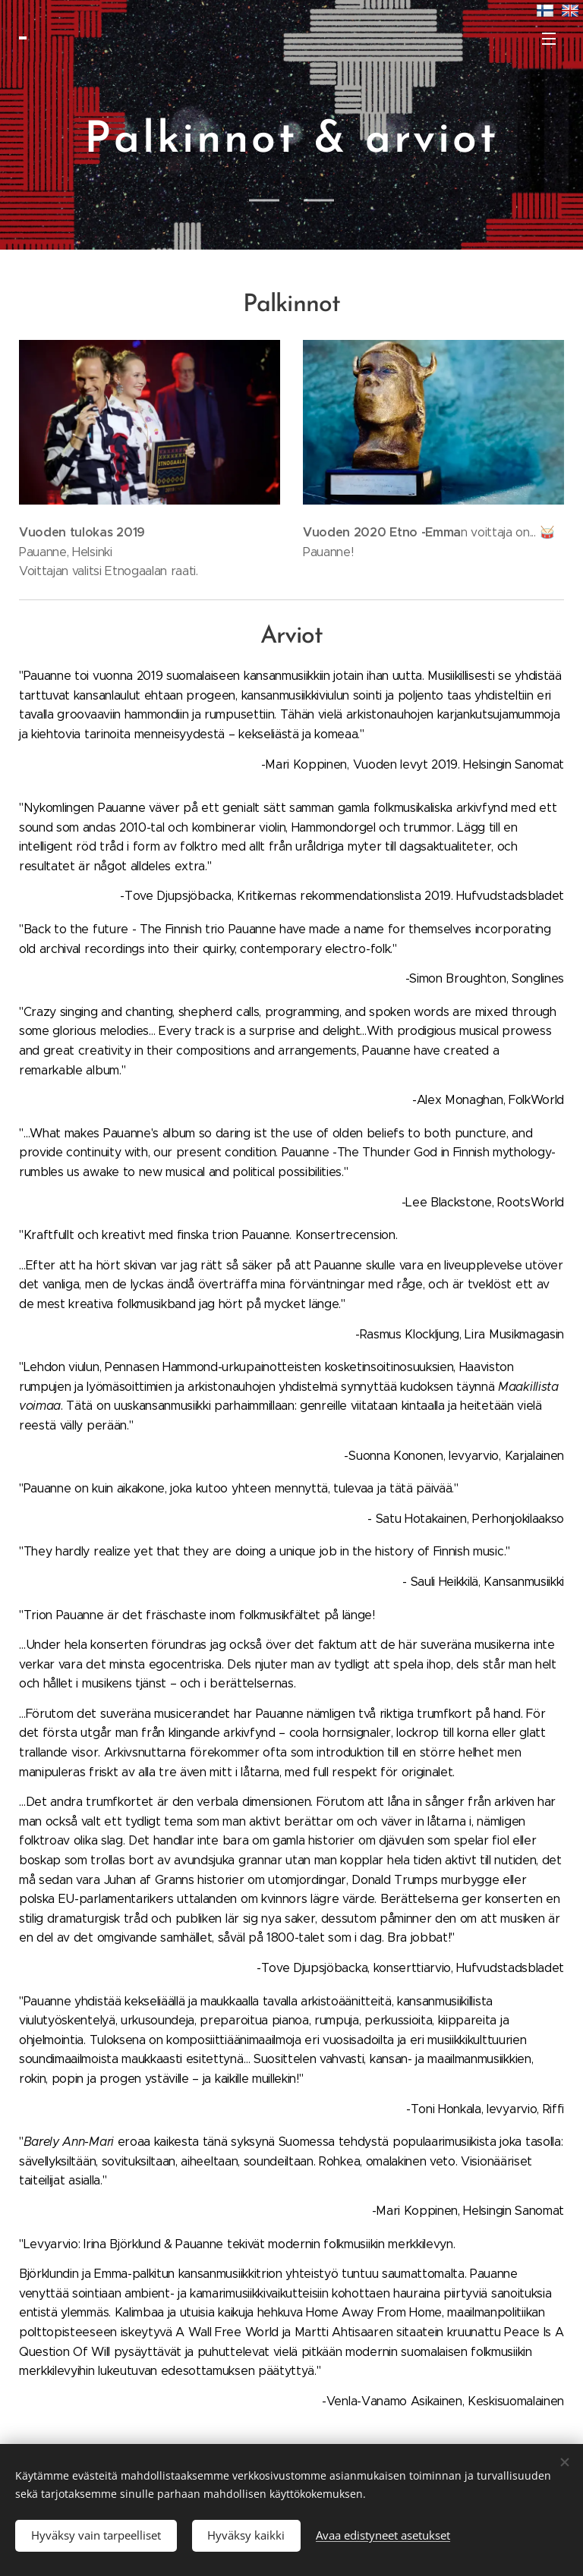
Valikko (549, 38)
